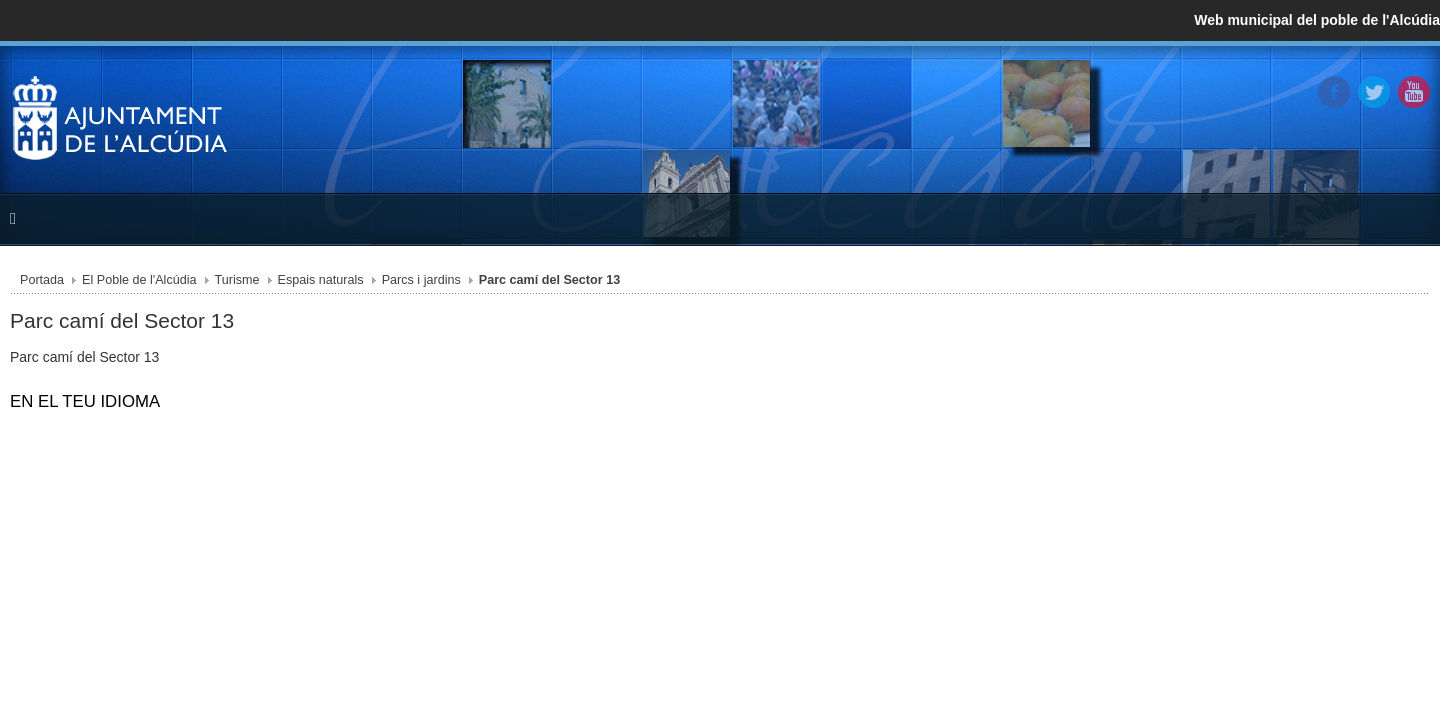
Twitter (1249, 89)
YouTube (1289, 89)
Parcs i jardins (499, 285)
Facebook (1209, 89)
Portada (164, 285)
